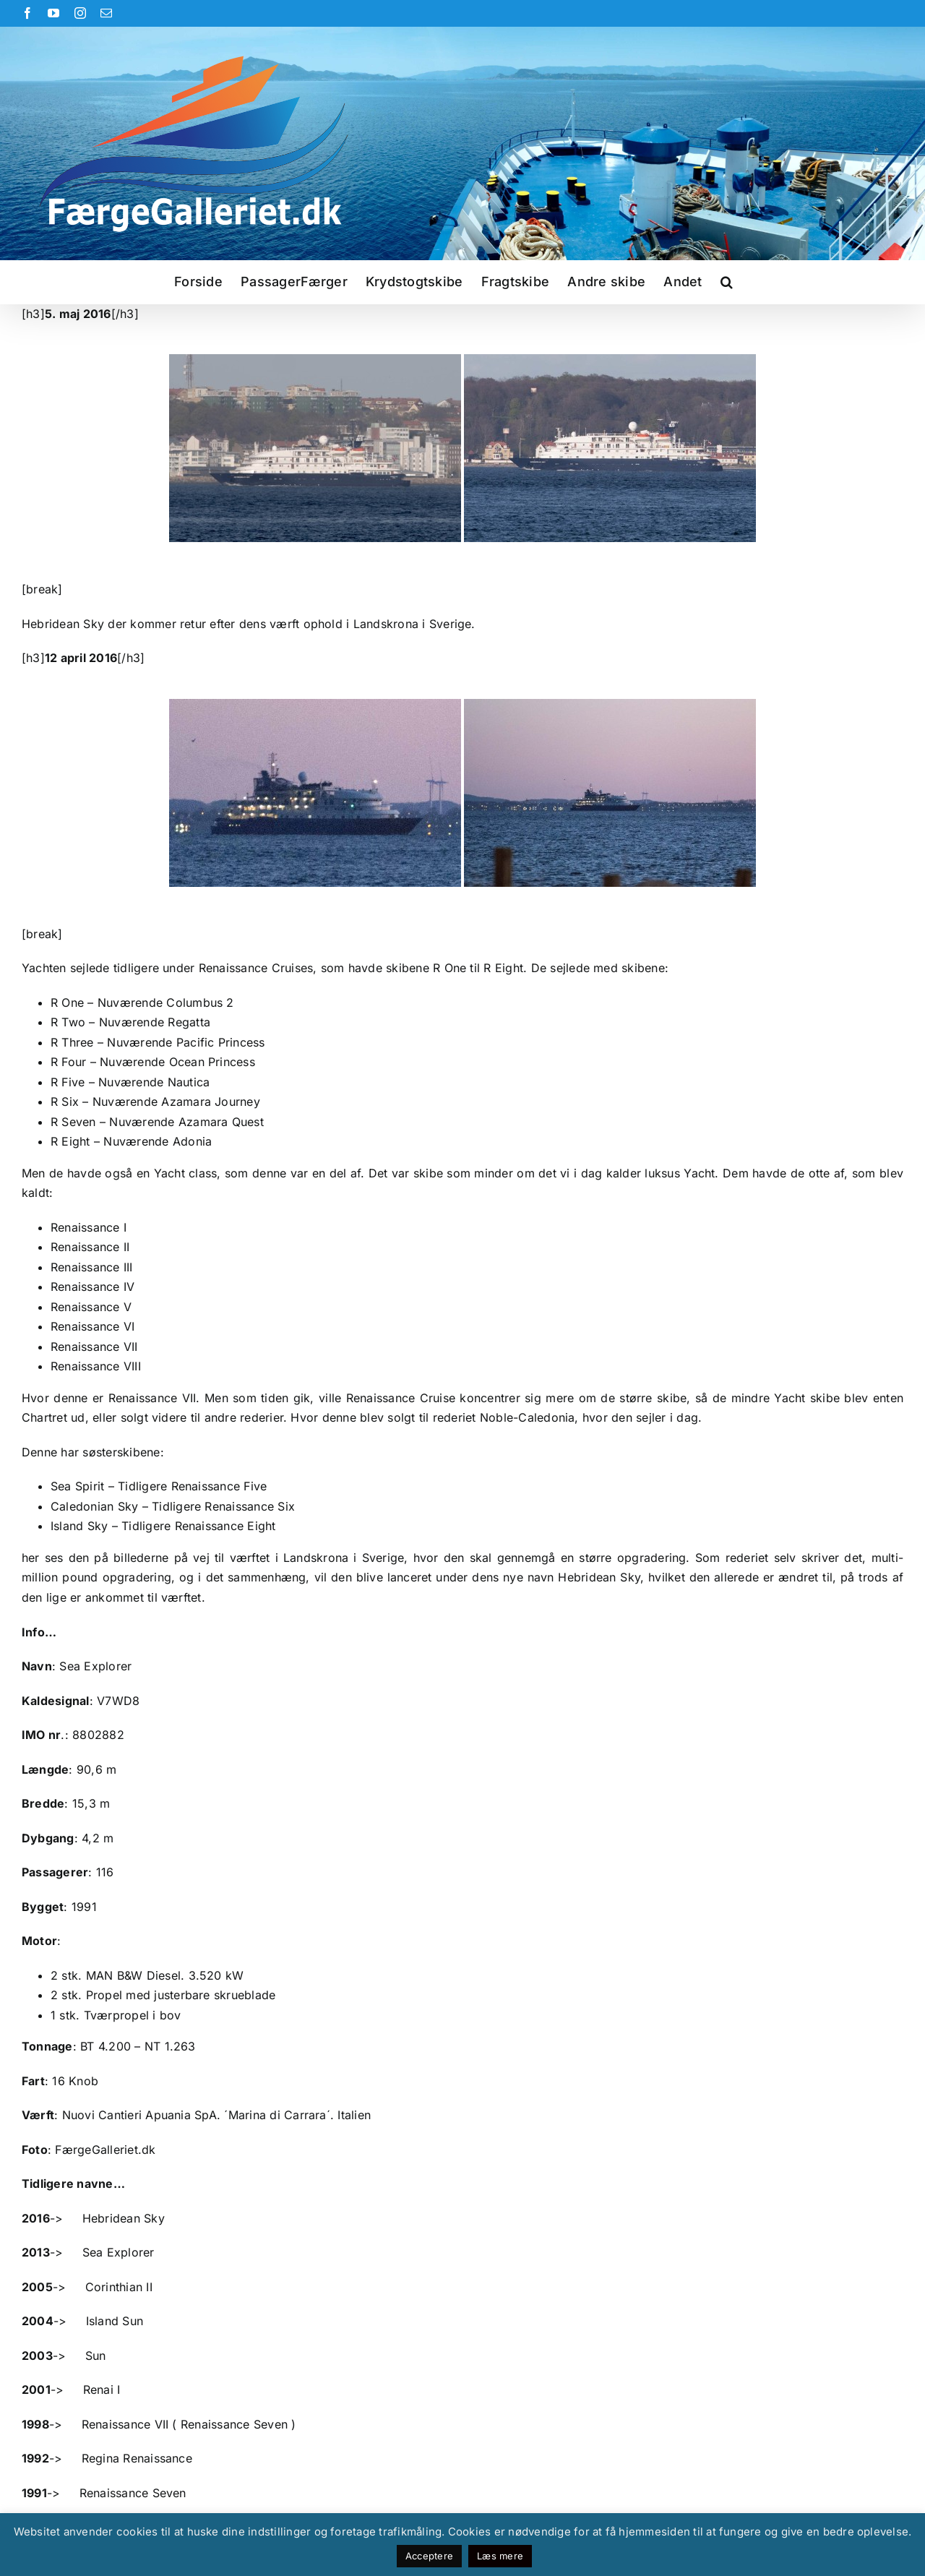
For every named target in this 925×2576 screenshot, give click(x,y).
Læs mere (500, 2556)
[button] (726, 282)
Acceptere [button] (429, 2556)
